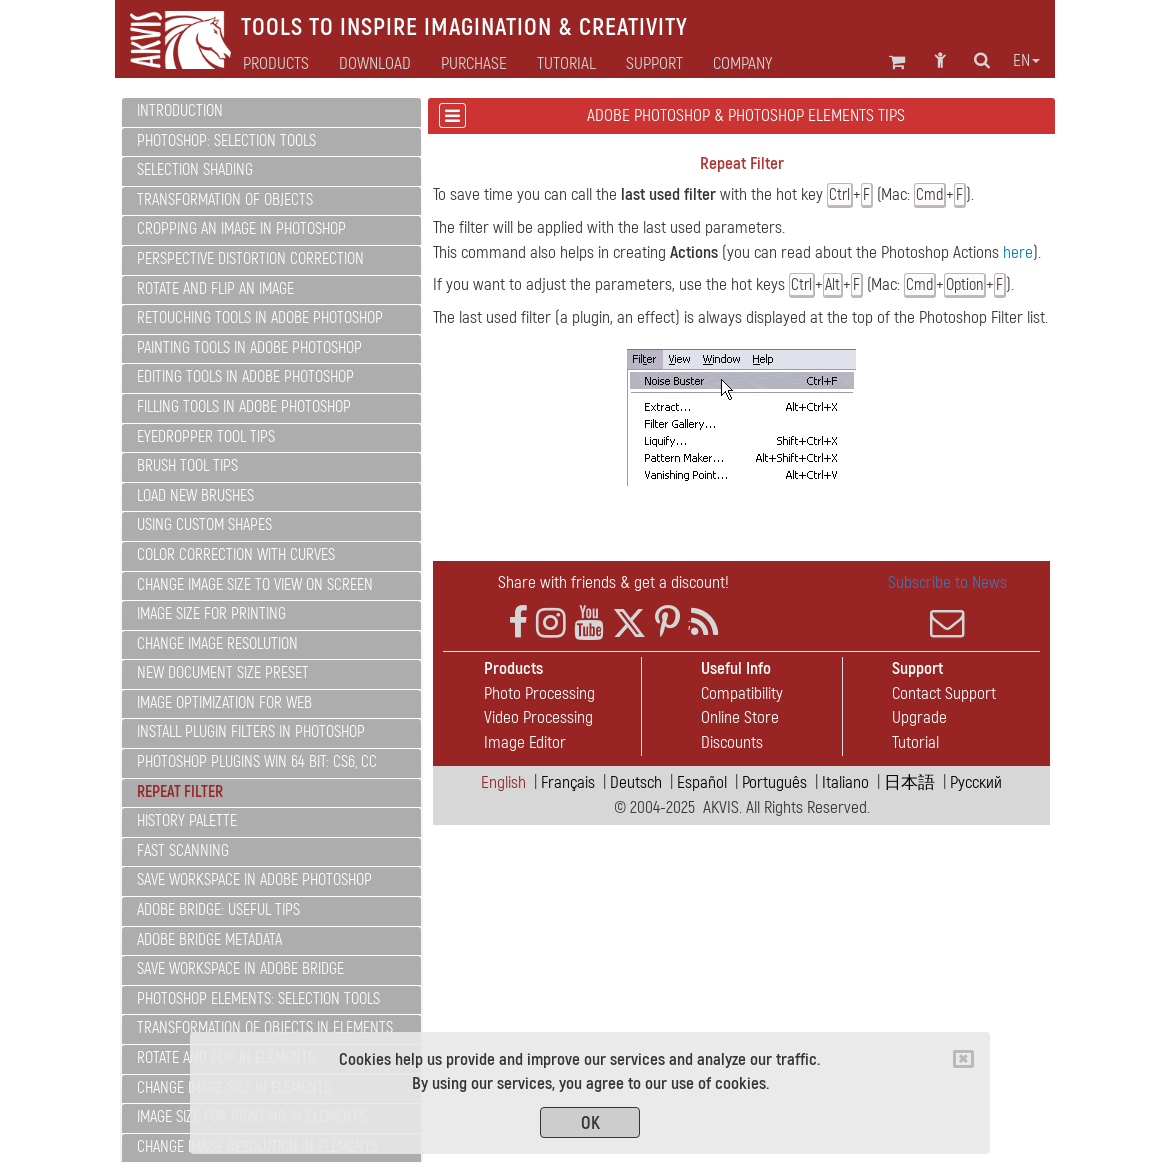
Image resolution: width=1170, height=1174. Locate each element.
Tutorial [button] (566, 64)
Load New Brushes (195, 496)
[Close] (963, 1059)
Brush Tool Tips (187, 466)
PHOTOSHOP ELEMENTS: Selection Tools (258, 999)
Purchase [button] (474, 64)
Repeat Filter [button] (180, 792)
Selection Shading (195, 170)
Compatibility (742, 693)
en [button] (1026, 61)
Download (375, 64)
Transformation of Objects (225, 200)
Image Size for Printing (211, 614)
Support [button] (654, 64)
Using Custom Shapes (204, 525)
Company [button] (742, 64)
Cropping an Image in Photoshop (241, 229)
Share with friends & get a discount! (613, 582)
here (1018, 252)
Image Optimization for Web (224, 703)
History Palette (187, 821)
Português (774, 782)
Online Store (740, 717)
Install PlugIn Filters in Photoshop (251, 732)
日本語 (909, 782)
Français (568, 782)
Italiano (845, 782)
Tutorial (915, 742)
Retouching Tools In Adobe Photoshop (260, 318)
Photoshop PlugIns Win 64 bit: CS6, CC (257, 762)
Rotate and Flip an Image (215, 289)
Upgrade (919, 717)
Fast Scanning (183, 851)
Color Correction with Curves (236, 555)
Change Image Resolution (217, 644)
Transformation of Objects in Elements (265, 1028)
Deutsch (636, 782)
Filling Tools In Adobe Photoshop (244, 407)
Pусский (976, 782)
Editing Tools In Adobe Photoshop (245, 377)
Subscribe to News (947, 606)
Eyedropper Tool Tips (206, 437)
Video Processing (538, 717)
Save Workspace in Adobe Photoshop (254, 880)
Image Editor (525, 742)
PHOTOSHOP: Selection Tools (226, 141)
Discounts (732, 742)
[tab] (271, 112)
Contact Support (944, 693)
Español (702, 782)
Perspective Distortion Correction (250, 259)
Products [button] (276, 64)
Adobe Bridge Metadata (209, 940)
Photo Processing (539, 693)
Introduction (180, 111)
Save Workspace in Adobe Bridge (240, 969)
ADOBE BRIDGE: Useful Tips (218, 910)
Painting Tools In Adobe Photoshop (249, 348)
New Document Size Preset (223, 673)
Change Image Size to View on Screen (255, 585)
